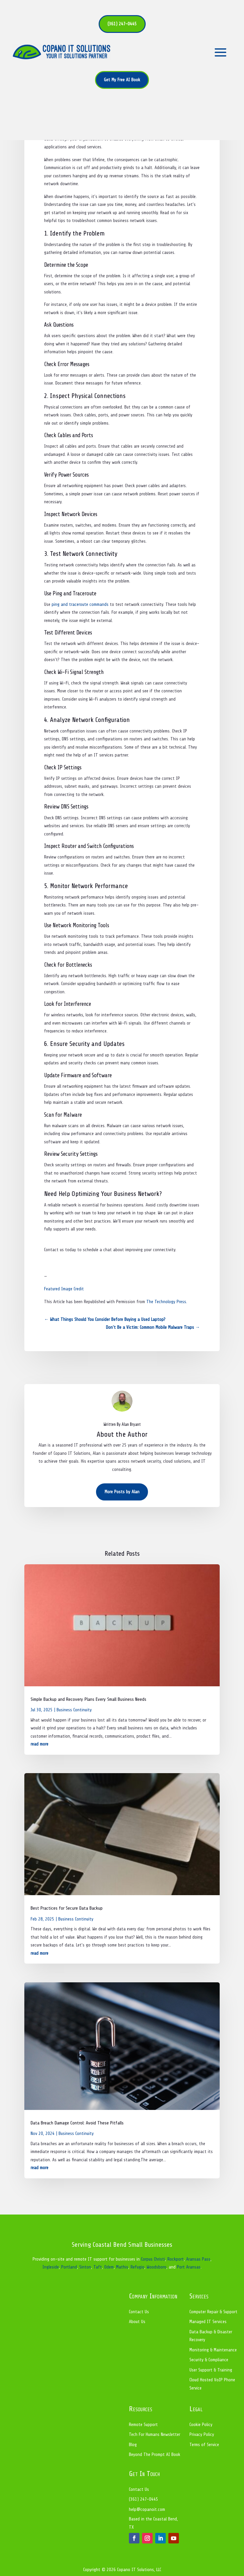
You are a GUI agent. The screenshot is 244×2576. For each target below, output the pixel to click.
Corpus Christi (153, 2259)
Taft (97, 2267)
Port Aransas (189, 2267)
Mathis (122, 2267)
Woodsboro (156, 2267)
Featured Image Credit (64, 1288)
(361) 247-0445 (122, 23)
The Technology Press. (166, 1301)
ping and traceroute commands (80, 604)
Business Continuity (74, 1709)
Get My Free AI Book (122, 79)
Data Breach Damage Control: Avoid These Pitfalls (77, 2123)
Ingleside (50, 2267)
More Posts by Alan (122, 1491)
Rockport (175, 2259)
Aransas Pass (198, 2259)
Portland (69, 2267)
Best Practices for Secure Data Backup (67, 1908)
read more (39, 1744)
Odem (109, 2267)
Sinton (85, 2267)
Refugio (137, 2267)
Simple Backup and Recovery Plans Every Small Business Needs (88, 1699)
